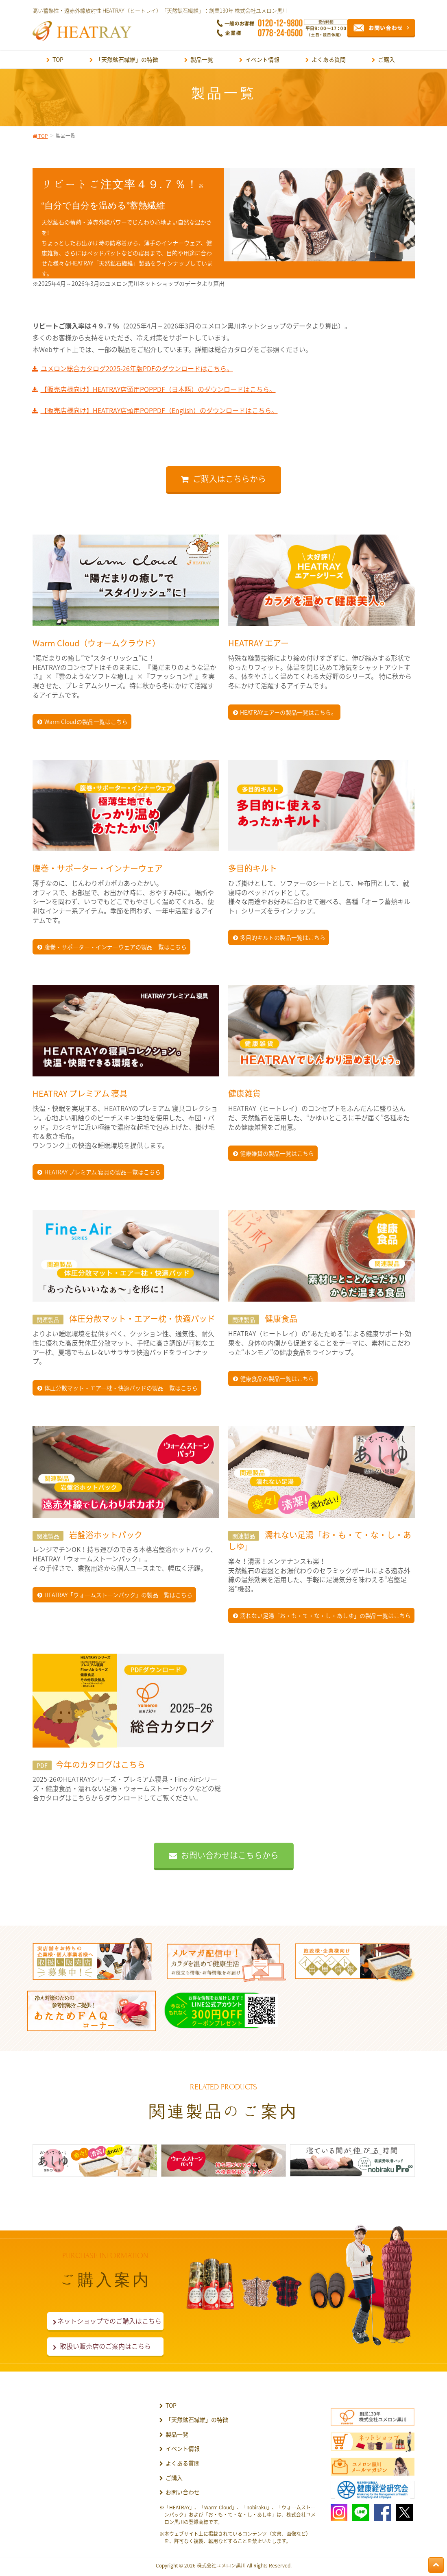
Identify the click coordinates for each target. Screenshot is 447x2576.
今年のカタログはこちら (89, 1764)
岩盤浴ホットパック (105, 1535)
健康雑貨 (244, 1093)
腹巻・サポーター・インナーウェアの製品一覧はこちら (115, 947)
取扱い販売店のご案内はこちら (105, 2346)
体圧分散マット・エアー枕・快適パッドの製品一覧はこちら (121, 1388)
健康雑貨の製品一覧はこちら (277, 1153)
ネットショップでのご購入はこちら (105, 2321)
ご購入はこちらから (229, 479)
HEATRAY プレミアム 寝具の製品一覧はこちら (102, 1172)
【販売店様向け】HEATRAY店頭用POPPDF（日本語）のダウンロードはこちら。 (158, 389)
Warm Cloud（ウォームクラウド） (96, 643)
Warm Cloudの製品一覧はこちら (86, 721)
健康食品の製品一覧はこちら (277, 1378)
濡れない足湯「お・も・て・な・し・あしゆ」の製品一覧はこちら (325, 1615)
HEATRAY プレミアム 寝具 (80, 1093)
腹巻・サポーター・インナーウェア (98, 868)
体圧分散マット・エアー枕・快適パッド (141, 1318)
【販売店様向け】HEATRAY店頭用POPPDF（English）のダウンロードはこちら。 (159, 410)
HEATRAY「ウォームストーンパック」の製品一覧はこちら (118, 1595)
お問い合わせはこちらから (230, 1855)
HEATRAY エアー (258, 643)
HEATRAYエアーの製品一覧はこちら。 (288, 712)
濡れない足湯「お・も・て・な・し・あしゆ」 (319, 1540)
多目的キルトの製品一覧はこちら (282, 937)
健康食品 (280, 1318)
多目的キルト (252, 868)
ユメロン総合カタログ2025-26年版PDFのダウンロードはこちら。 (137, 368)
